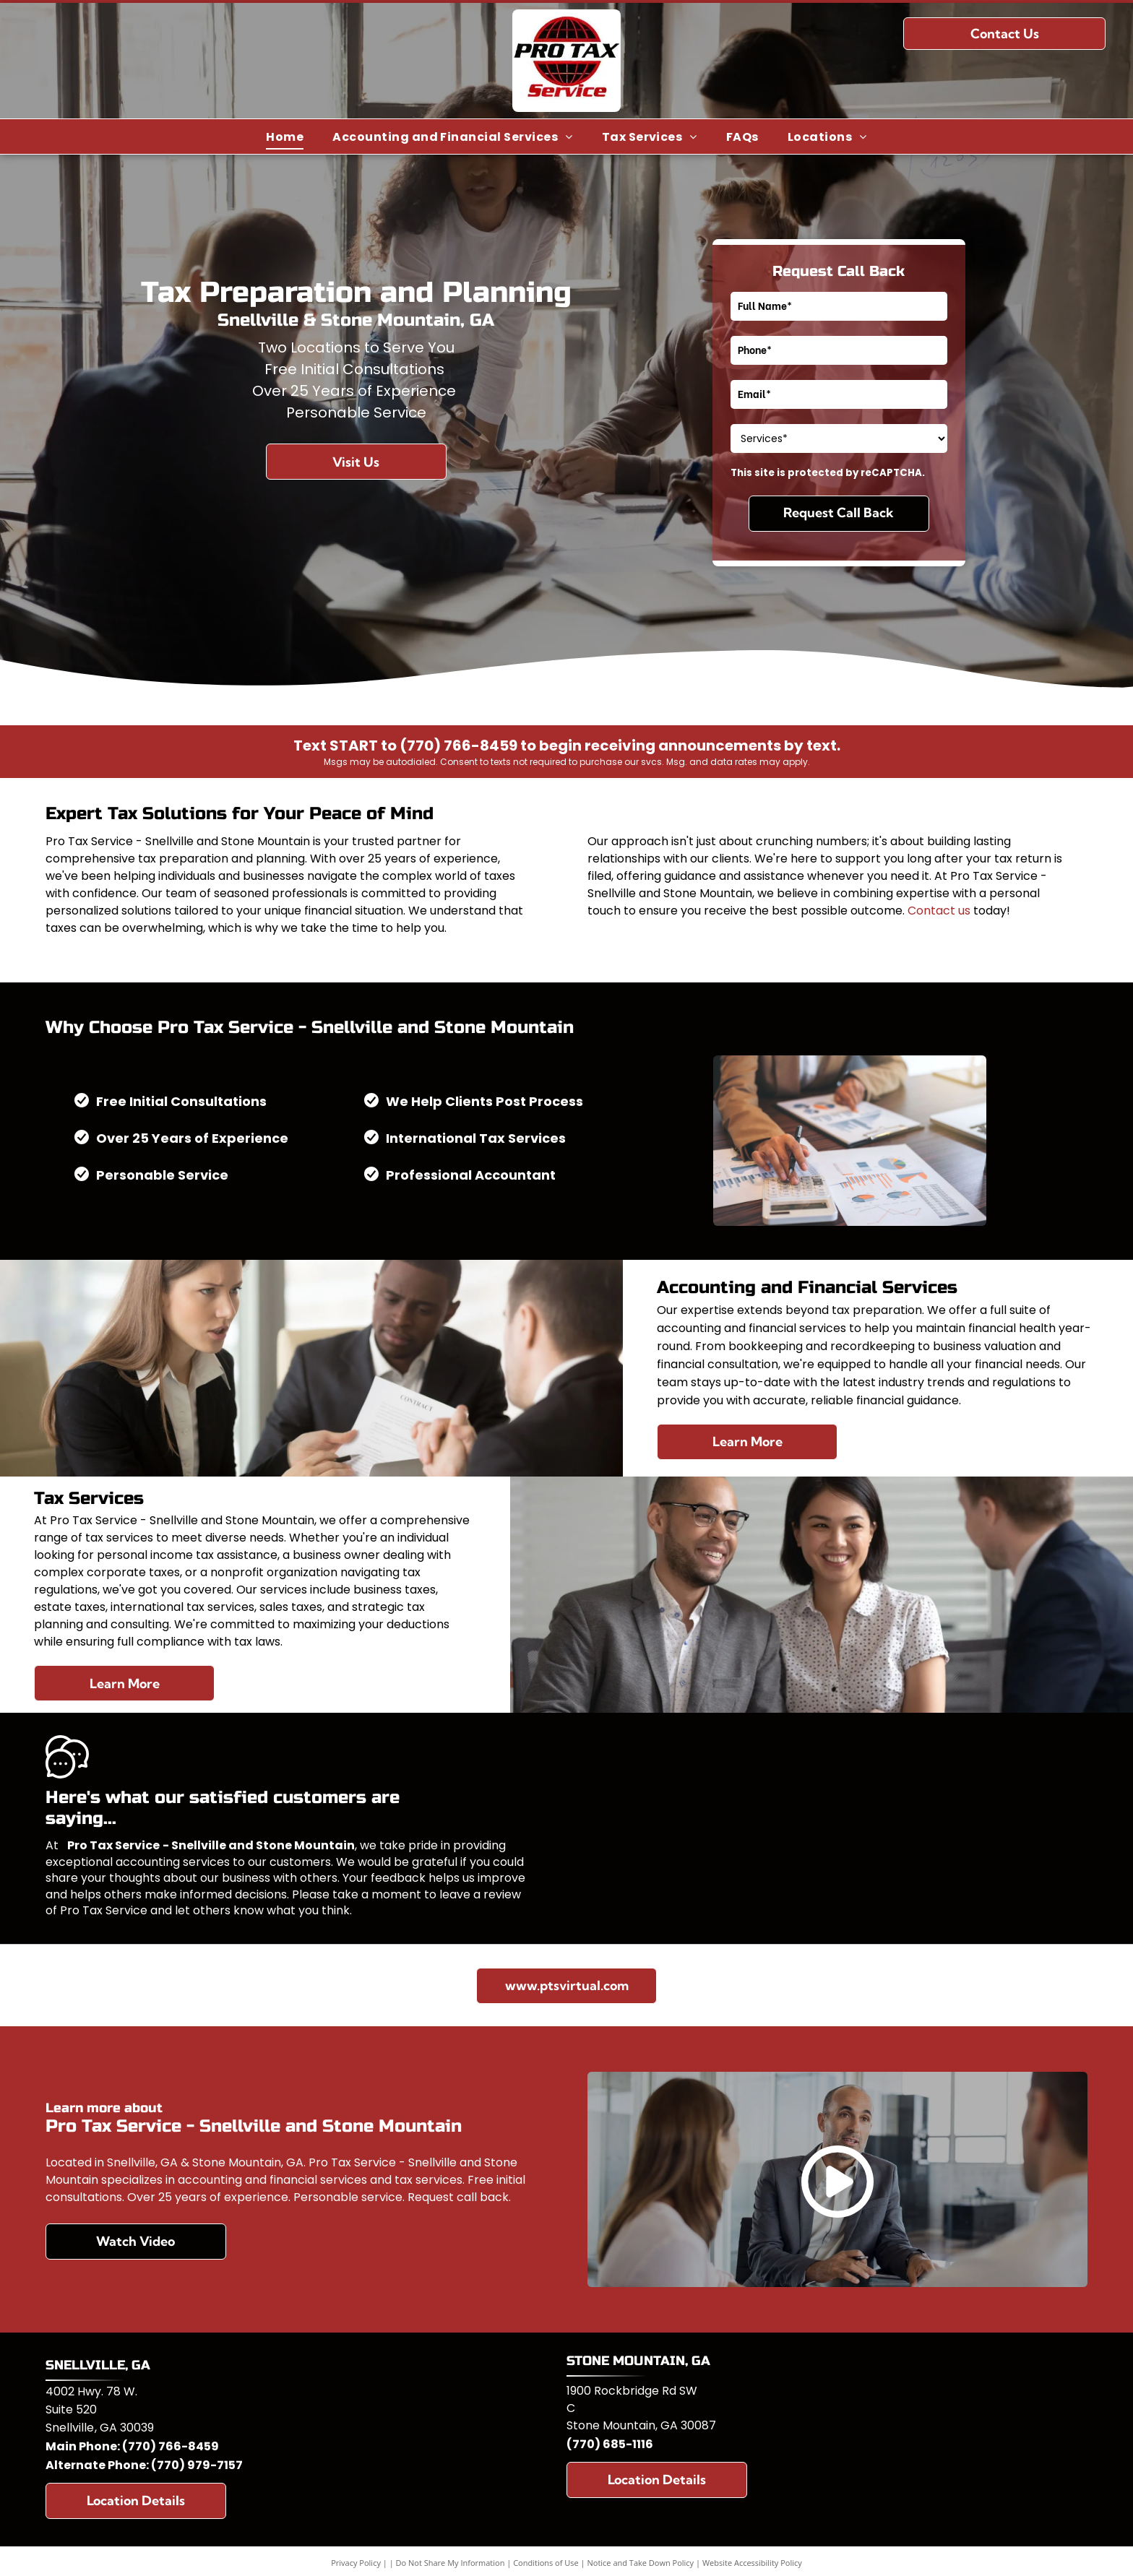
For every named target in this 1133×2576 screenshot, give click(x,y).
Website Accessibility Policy (752, 2562)
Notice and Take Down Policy (640, 2562)
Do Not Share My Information (450, 2562)
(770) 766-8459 (170, 2446)
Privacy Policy (356, 2562)
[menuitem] (284, 136)
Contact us (939, 910)
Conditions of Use (546, 2562)
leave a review (480, 1894)
